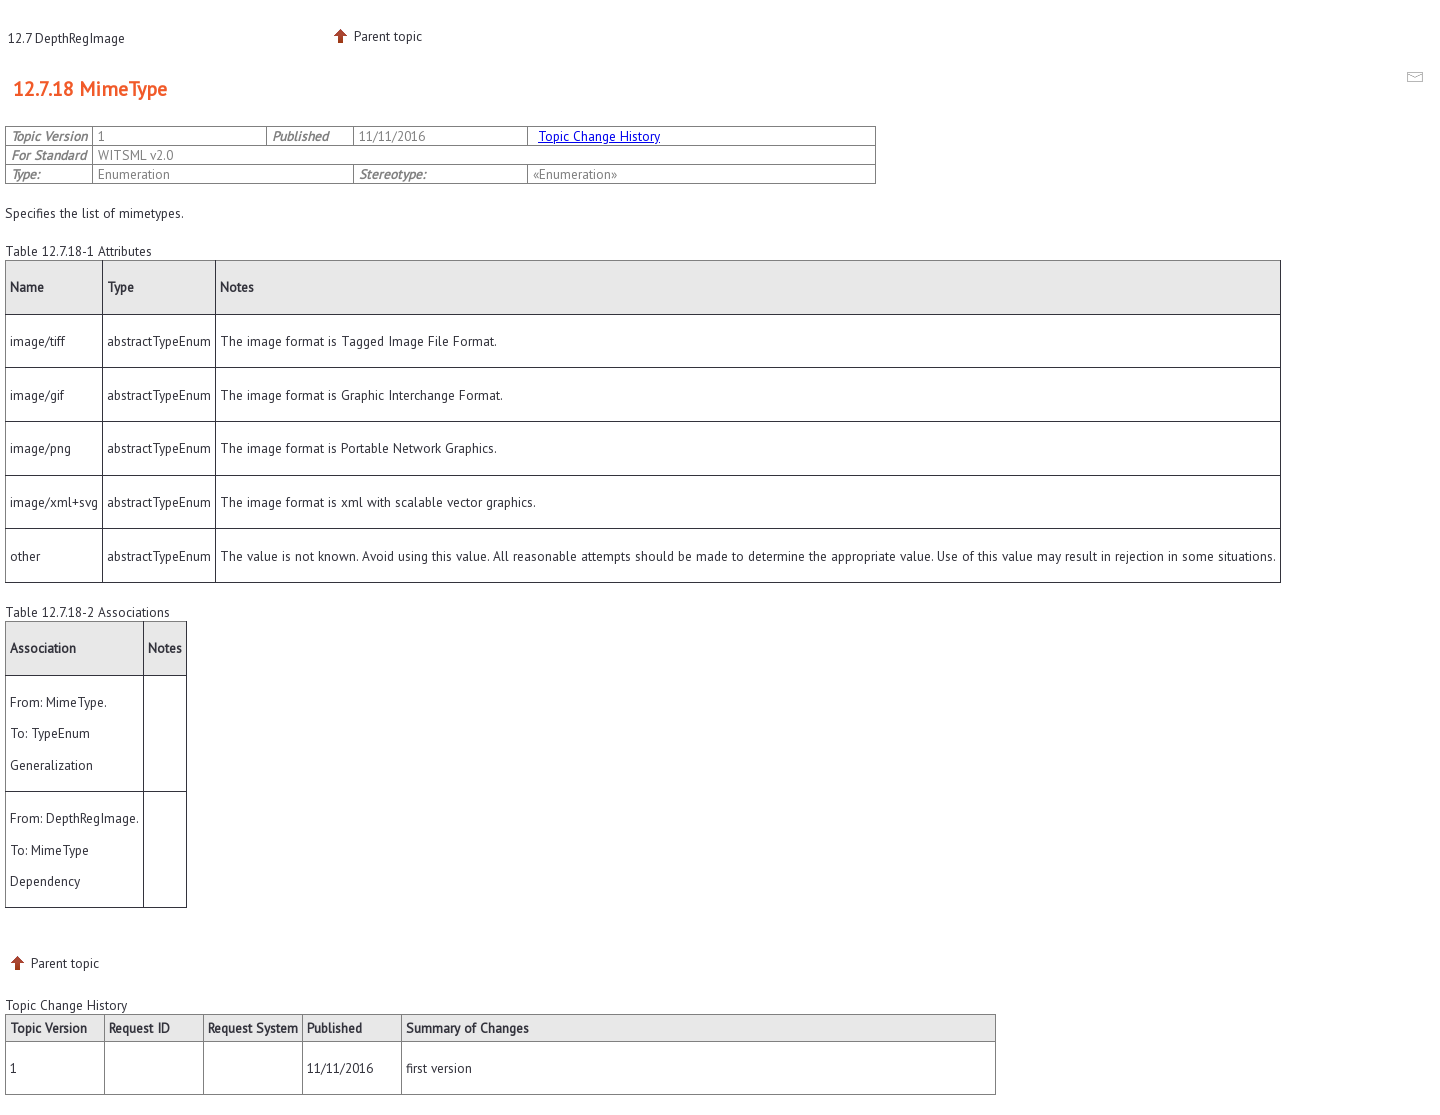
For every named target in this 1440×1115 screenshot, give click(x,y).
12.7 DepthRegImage (66, 38)
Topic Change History (599, 136)
